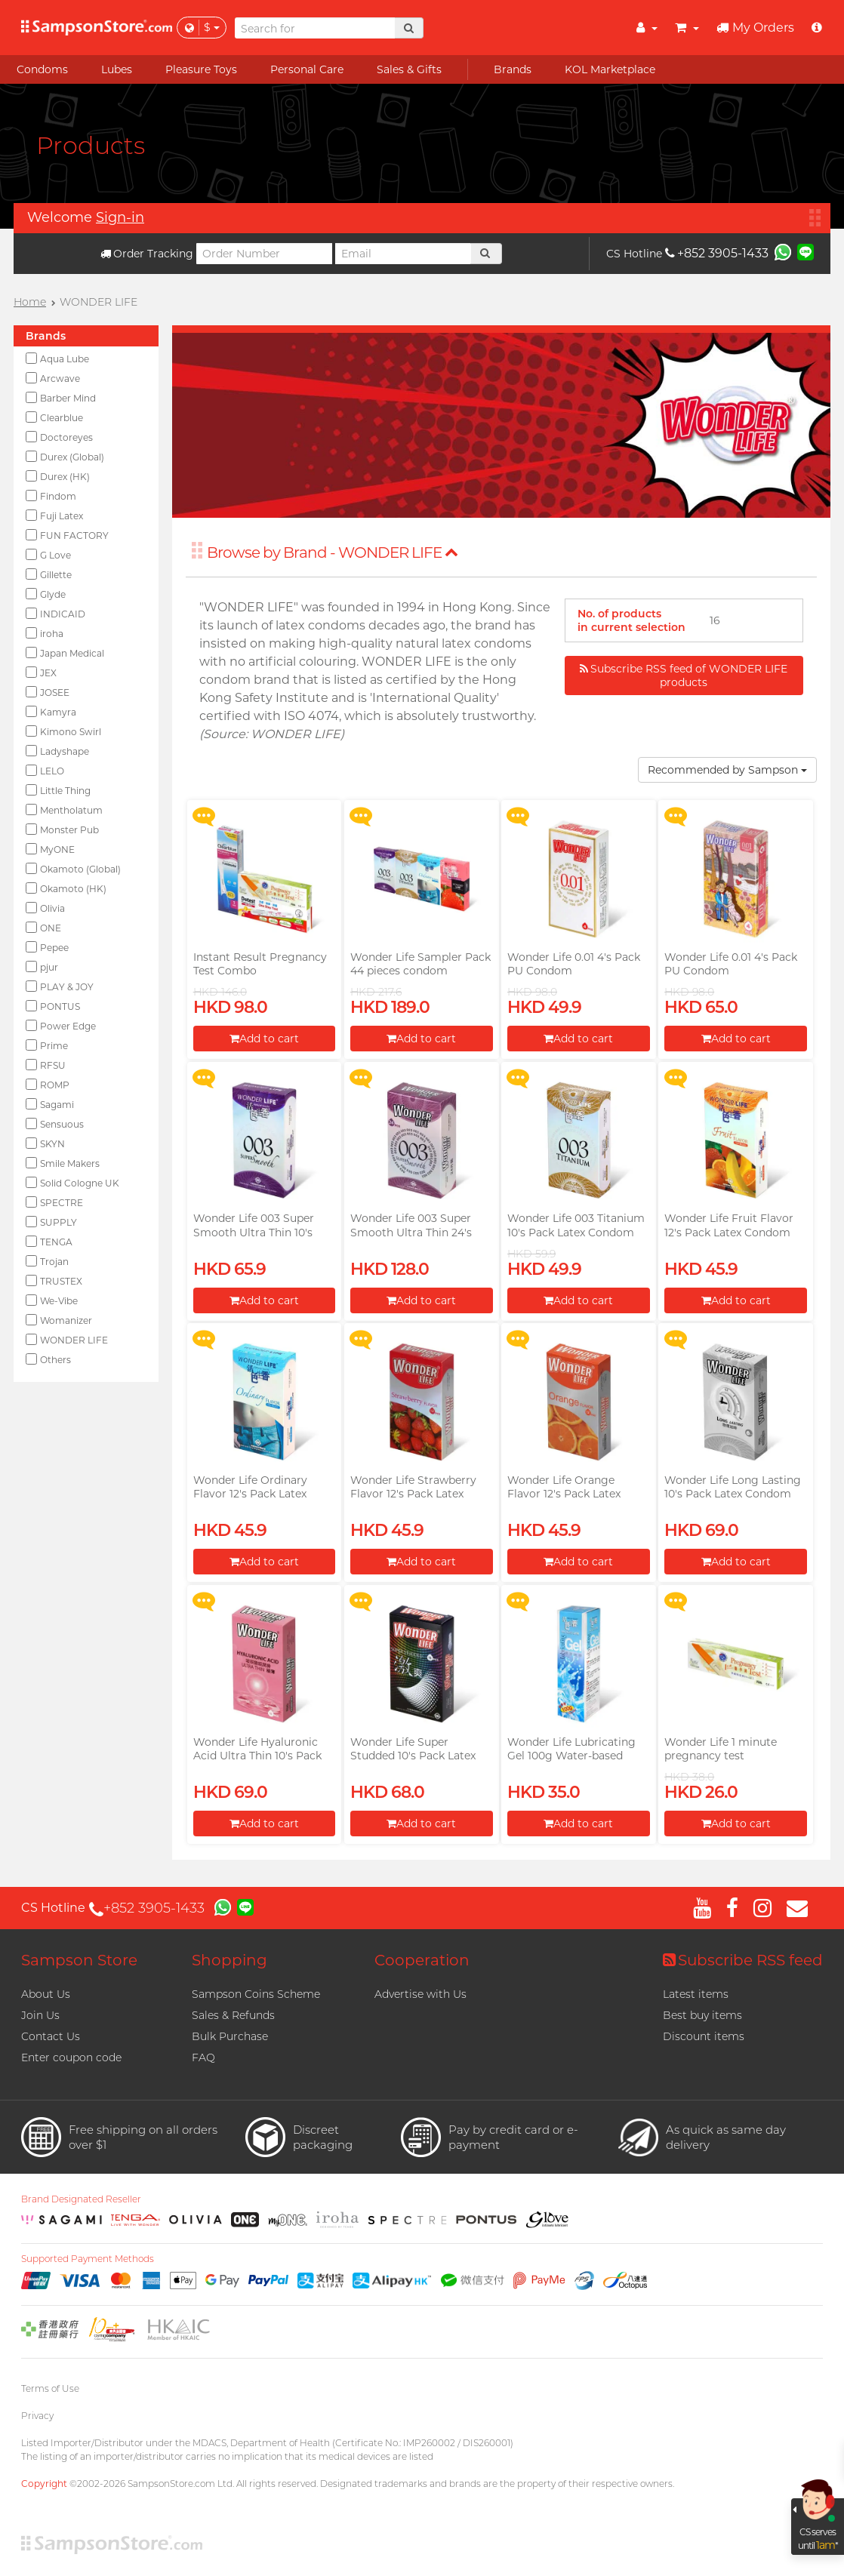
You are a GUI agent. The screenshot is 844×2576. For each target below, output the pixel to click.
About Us (45, 1994)
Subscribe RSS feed (743, 1960)
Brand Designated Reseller (81, 2199)
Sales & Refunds (233, 2015)
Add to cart (264, 1038)
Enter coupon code (71, 2057)
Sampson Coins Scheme (256, 1994)
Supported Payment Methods (87, 2259)
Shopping (229, 1960)
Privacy (37, 2415)
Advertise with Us (420, 1994)
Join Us (40, 2015)
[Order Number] (264, 253)
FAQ (203, 2057)
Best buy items (702, 2015)
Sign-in (120, 217)
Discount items (703, 2036)
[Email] (403, 253)
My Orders (755, 27)
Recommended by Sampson (727, 770)
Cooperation (422, 1960)
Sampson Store (79, 1960)
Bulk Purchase (230, 2036)
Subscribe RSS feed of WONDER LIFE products (683, 675)
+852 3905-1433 (717, 253)
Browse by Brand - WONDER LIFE (332, 552)
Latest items (695, 1994)
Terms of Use (50, 2388)
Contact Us (50, 2036)
